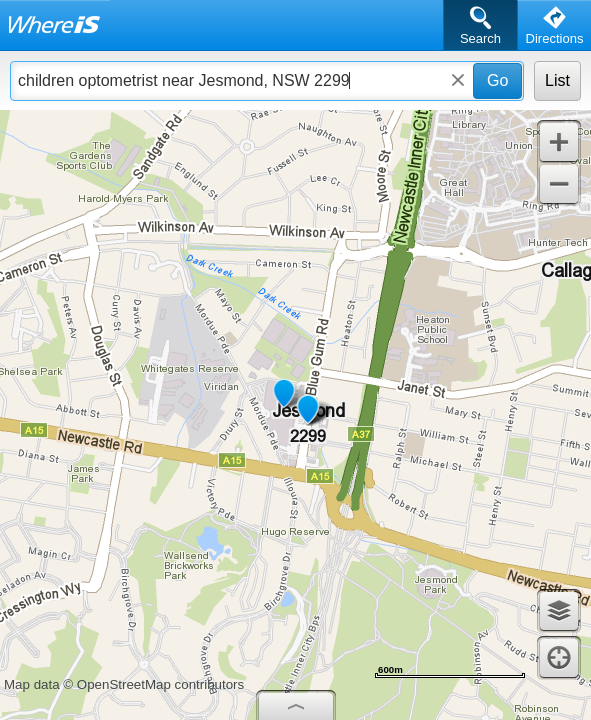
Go (497, 80)
